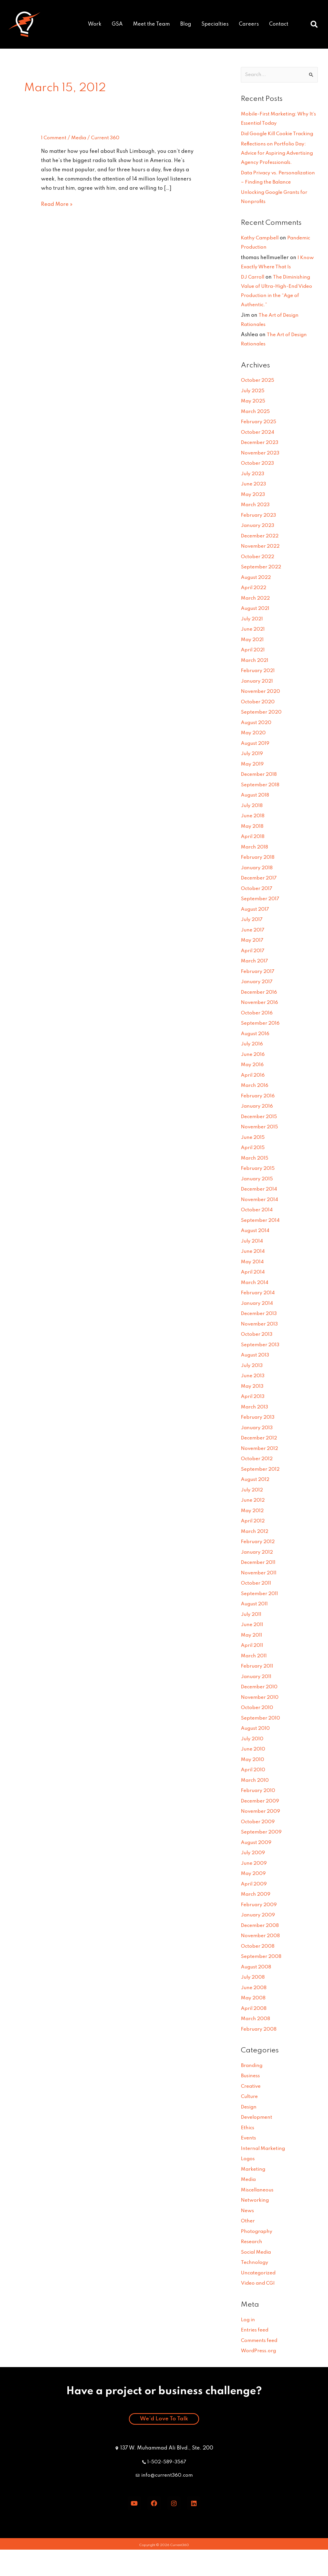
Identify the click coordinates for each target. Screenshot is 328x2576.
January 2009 (259, 1943)
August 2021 (256, 636)
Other (248, 2249)
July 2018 (252, 833)
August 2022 (257, 605)
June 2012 (253, 1528)
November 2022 (261, 574)
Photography (257, 2259)
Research (252, 2270)
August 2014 (256, 1259)
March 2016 (255, 1113)
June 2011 (252, 1653)
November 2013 (260, 1352)
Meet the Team (151, 24)
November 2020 (261, 719)
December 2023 (261, 470)
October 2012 (257, 1487)
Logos (248, 2187)
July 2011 (251, 1642)
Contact (278, 24)
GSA (117, 24)
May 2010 (253, 1787)
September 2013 (261, 1373)
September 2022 (262, 595)
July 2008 (253, 2005)
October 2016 (257, 1041)
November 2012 (260, 1476)
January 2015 (258, 1207)
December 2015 (260, 1145)
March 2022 (256, 626)
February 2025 (260, 450)
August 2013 (256, 1383)
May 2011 (252, 1663)
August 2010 (256, 1756)
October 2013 (257, 1362)
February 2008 (260, 2057)
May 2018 (253, 854)
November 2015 (260, 1155)
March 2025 (256, 439)
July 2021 (252, 647)
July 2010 (252, 1767)
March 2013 (255, 1435)
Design (249, 2135)
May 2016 (253, 1093)
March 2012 (255, 1559)
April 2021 (253, 678)
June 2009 (254, 1891)
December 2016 (260, 1020)
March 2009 (256, 1922)
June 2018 (253, 844)
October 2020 (258, 730)
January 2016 (258, 1134)
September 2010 (261, 1746)
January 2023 (258, 553)
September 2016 (261, 1051)
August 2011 (255, 1632)
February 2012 (259, 1570)
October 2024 (258, 460)
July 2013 (252, 1393)
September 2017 (261, 927)
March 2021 (255, 688)
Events (249, 2166)
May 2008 (254, 2026)
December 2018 (260, 802)
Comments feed (260, 2368)
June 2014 (253, 1279)
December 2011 (259, 1590)
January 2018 (257, 896)
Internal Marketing (264, 2176)
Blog (185, 24)
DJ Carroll (253, 305)
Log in (248, 2348)
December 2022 (261, 564)
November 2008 (261, 1964)
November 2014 (260, 1228)
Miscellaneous (258, 2218)
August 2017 (256, 937)
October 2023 (258, 491)
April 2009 (255, 1912)
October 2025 (258, 408)
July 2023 (253, 502)
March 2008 (256, 2047)
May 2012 (253, 1539)
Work (94, 24)
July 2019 (252, 782)
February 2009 (260, 1933)
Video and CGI (259, 2311)
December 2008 (261, 1953)
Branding (252, 2093)
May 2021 (253, 668)
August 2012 (256, 1507)
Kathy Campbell (261, 266)
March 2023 (256, 533)
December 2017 (260, 906)
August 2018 (256, 823)
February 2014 (259, 1321)
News (247, 2239)
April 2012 (253, 1549)
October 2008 (258, 1974)
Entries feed (255, 2358)
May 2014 (253, 1290)
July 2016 (252, 1072)
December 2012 (260, 1466)
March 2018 (255, 875)
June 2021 (253, 657)
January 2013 (257, 1456)
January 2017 (257, 1010)
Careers (249, 24)
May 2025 (254, 429)
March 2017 (255, 989)
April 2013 (253, 1424)
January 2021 (258, 709)
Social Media (257, 2280)
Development (257, 2145)
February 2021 (259, 699)
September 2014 (261, 1248)
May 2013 (253, 1414)
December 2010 (260, 1715)
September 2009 (262, 1860)
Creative (251, 2114)
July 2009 (253, 1881)
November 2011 (259, 1601)
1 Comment (54, 138)
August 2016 (256, 1062)
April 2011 (253, 1673)
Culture (250, 2125)
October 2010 (258, 1735)
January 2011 (257, 1705)
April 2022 (254, 616)
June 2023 (254, 512)
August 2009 (257, 1870)
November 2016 (260, 1030)
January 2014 (258, 1331)
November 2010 (260, 1725)
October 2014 (257, 1238)
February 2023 (259, 543)
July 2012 (252, 1518)
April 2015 (253, 1176)
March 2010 (255, 1808)
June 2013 (253, 1404)
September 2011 (260, 1622)
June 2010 (253, 1777)
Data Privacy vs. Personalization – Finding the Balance (277, 201)
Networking (255, 2228)
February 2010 (259, 1818)
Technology (255, 2291)
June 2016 (253, 1082)
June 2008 (254, 2016)
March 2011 (254, 1684)
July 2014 (252, 1269)
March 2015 (255, 1186)
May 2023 (253, 522)
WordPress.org (259, 2379)
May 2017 (253, 968)
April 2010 (254, 1798)
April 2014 (253, 1300)
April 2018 (253, 864)
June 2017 (253, 958)
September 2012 (261, 1497)
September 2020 (262, 740)
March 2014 (255, 1310)
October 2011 (257, 1611)
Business (251, 2104)
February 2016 (259, 1124)
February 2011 (258, 1694)
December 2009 (261, 1829)
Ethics (248, 2156)
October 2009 (258, 1850)
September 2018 (261, 813)
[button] (314, 24)
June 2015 (253, 1165)
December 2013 (260, 1341)
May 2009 (254, 1901)
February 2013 (258, 1445)
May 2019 (253, 792)
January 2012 (258, 1580)
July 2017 (252, 947)
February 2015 (259, 1196)
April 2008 (254, 2036)
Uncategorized (259, 2301)
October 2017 (257, 916)
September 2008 (262, 1984)
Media (81, 138)
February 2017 (258, 999)
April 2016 (253, 1103)
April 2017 (253, 979)
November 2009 (261, 1839)
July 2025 (253, 419)
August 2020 (257, 751)
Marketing (254, 2197)
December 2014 (260, 1217)
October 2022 (258, 585)
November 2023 (261, 481)
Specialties (215, 24)
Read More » (57, 203)
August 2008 (257, 1995)
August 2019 (256, 771)
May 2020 (254, 761)
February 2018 (258, 885)
